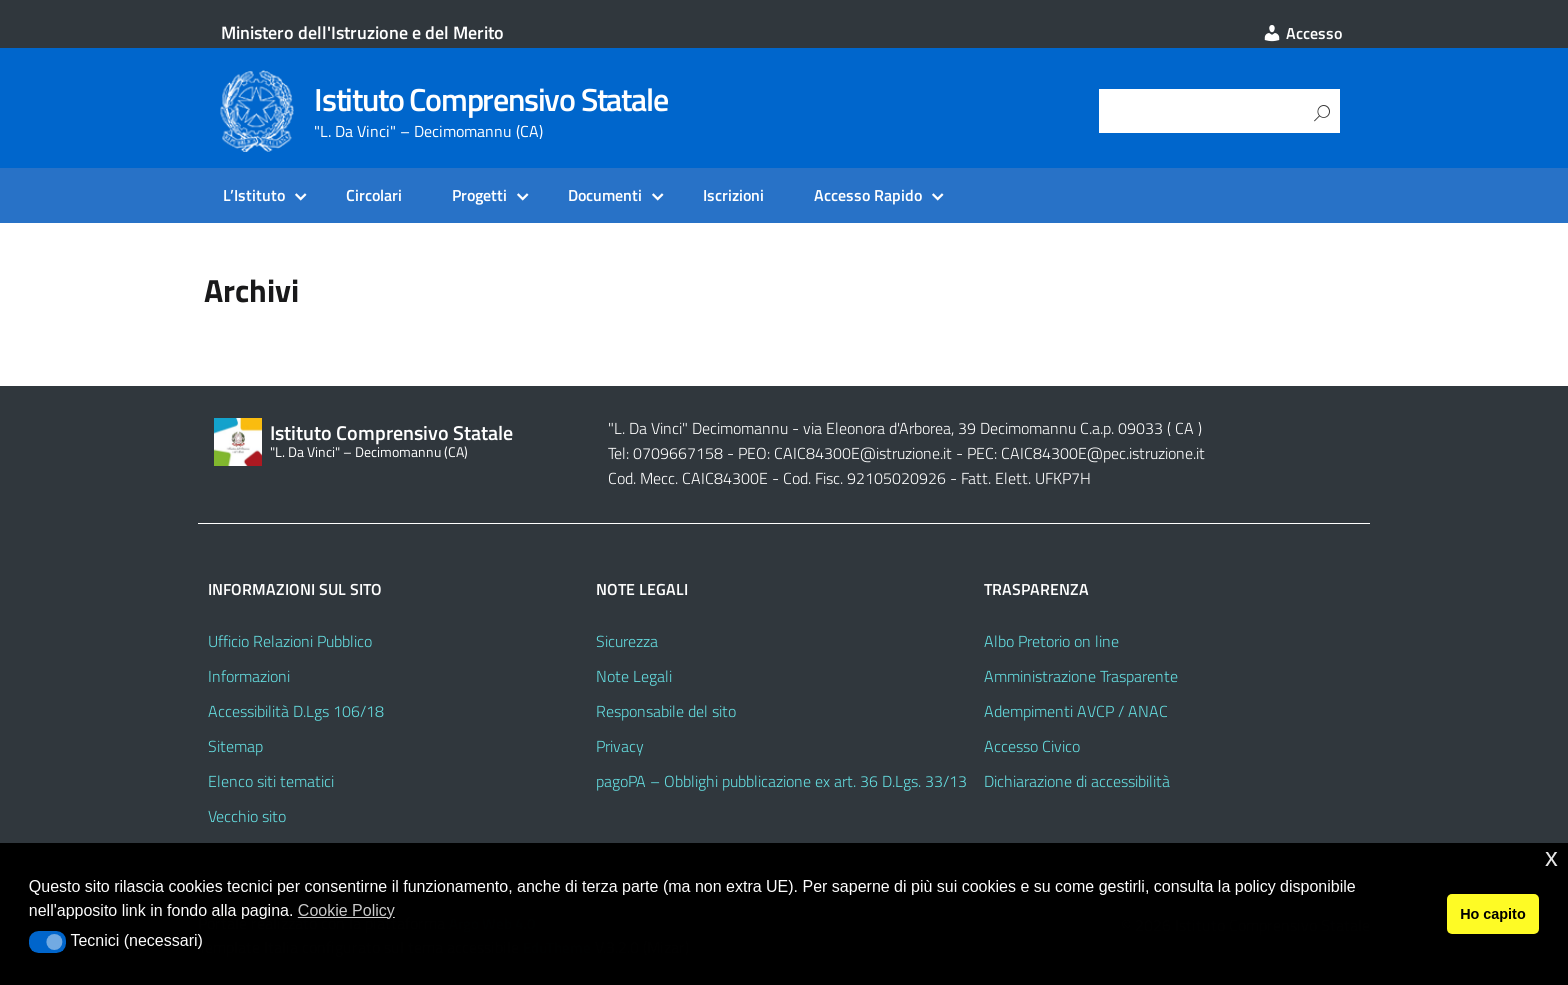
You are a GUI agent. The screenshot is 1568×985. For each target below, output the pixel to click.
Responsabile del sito (666, 711)
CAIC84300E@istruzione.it (863, 453)
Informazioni (249, 676)
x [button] (1551, 857)
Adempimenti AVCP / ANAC (1076, 711)
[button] (47, 942)
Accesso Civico (1032, 746)
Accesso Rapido (868, 195)
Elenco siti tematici (271, 781)
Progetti (479, 195)
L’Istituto (254, 195)
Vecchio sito (247, 816)
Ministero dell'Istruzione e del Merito (362, 32)
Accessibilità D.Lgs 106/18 (296, 711)
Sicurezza (627, 641)
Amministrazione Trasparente (1081, 676)
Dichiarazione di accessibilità (1077, 781)
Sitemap (235, 746)
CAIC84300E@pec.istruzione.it (1103, 453)
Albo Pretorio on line (1051, 641)
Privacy (620, 746)
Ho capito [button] (1493, 914)
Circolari (374, 195)
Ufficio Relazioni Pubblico (290, 641)
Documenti (605, 195)
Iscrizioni (733, 195)
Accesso (1302, 33)
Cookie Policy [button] (346, 910)
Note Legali (634, 676)
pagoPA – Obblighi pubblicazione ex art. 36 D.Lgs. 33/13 (781, 781)
